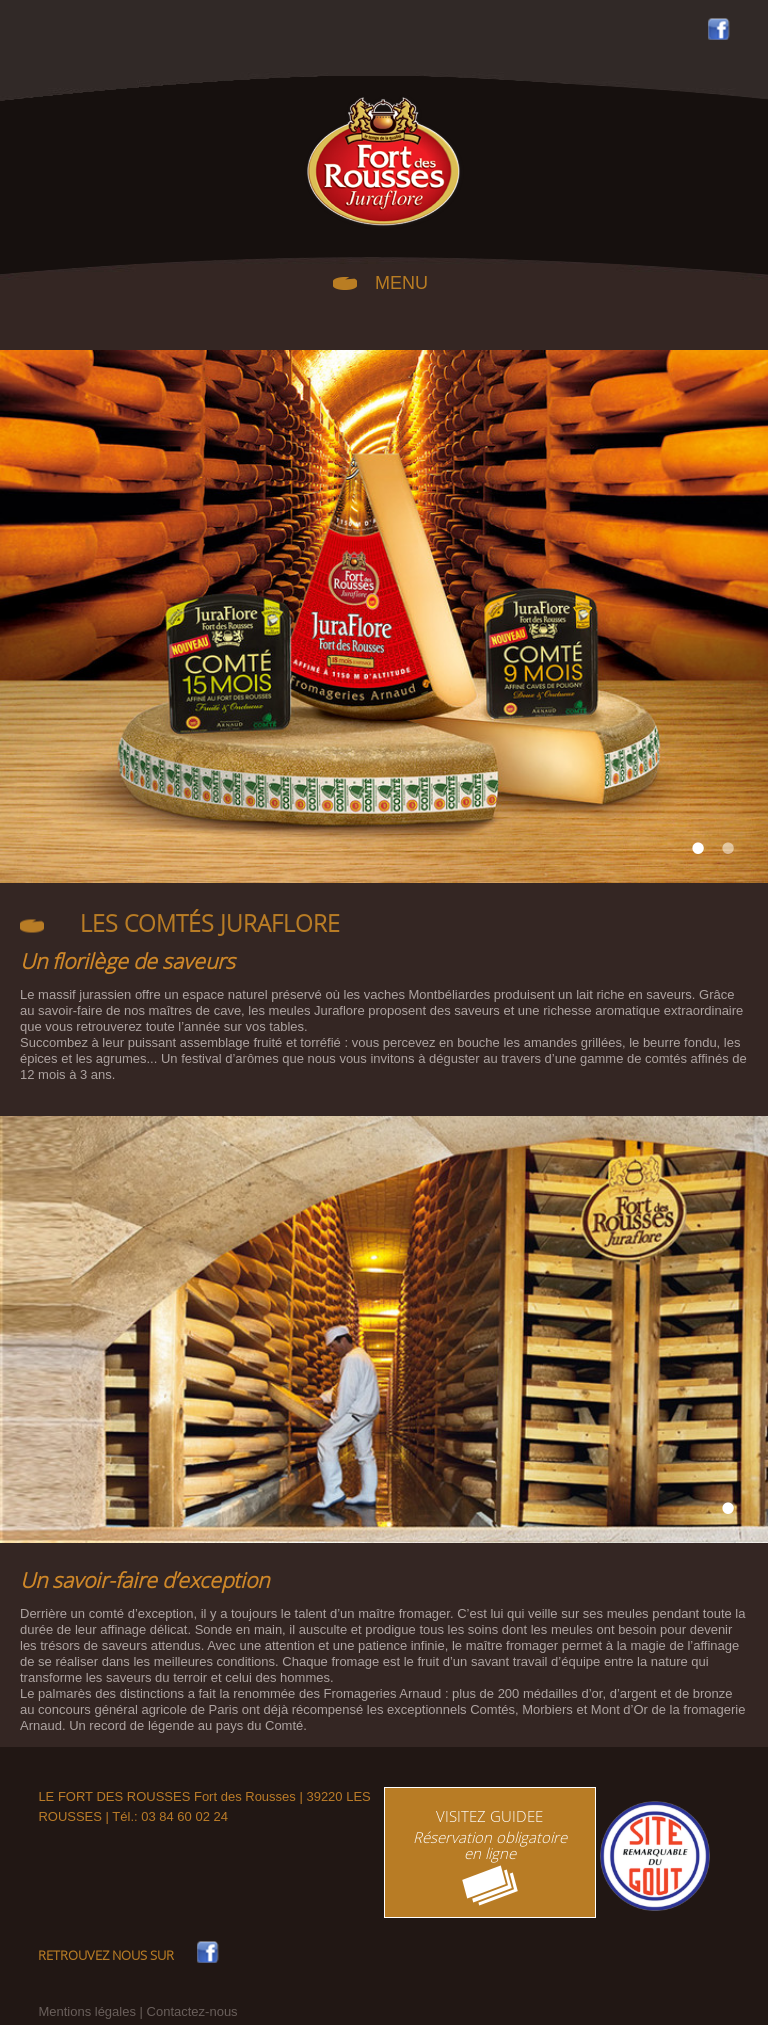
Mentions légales (87, 2011)
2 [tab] (728, 848)
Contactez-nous (192, 2011)
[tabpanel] (384, 616)
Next (728, 616)
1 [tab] (698, 848)
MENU (401, 281)
